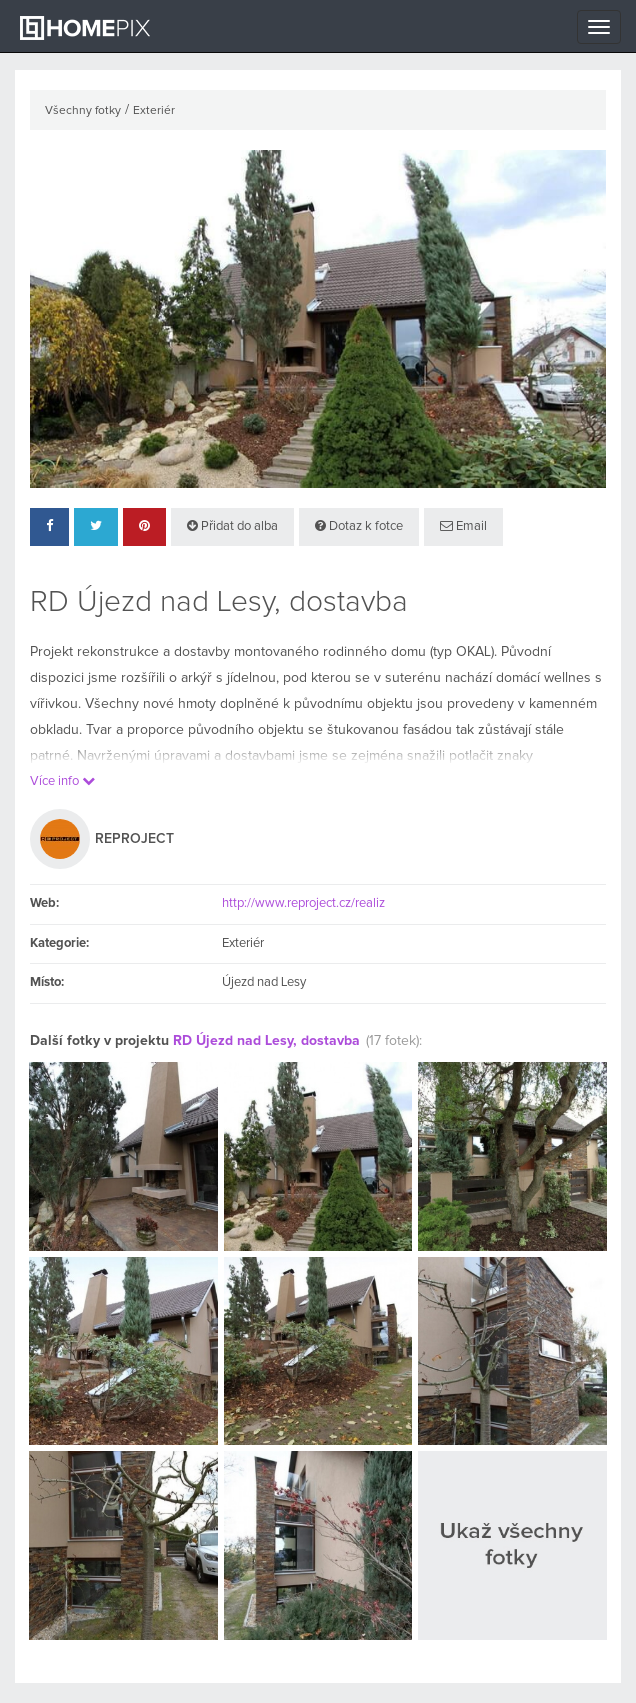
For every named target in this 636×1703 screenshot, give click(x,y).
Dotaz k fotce (359, 526)
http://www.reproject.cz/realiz (303, 903)
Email (463, 526)
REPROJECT (134, 839)
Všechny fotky (83, 111)
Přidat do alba (232, 526)
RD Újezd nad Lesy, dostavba (266, 1041)
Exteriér (154, 111)
